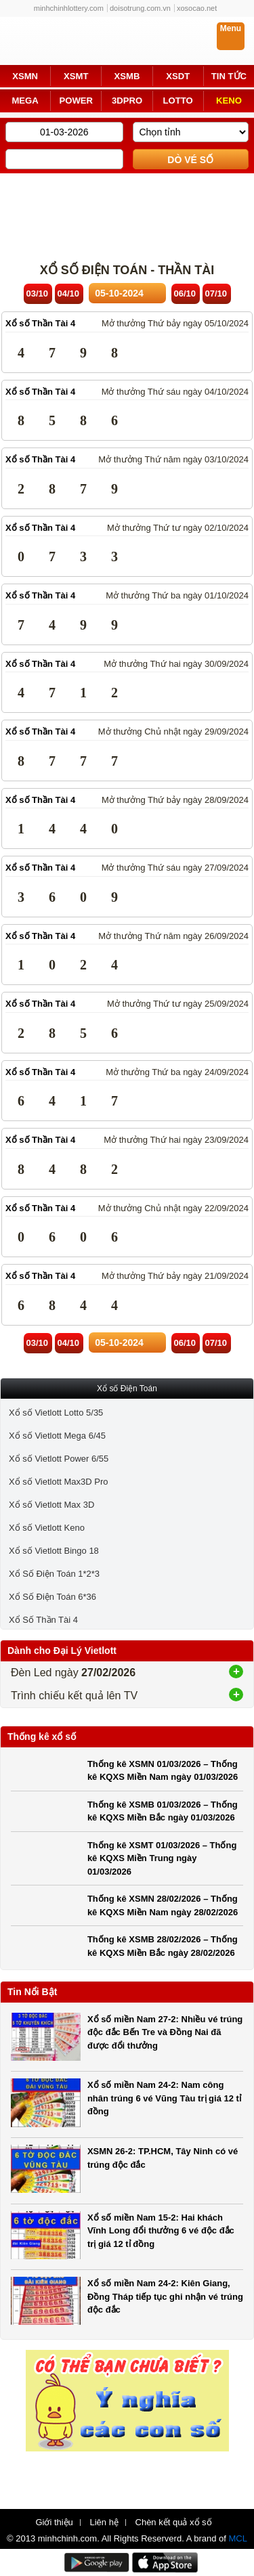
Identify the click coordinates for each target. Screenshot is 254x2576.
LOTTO (178, 100)
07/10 (216, 293)
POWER (76, 100)
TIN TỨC (229, 76)
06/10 (185, 293)
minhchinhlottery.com (69, 8)
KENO (229, 100)
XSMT (76, 76)
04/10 (69, 293)
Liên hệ (103, 2522)
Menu (230, 28)
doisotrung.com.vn (140, 8)
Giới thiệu (53, 2522)
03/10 (37, 293)
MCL (238, 2538)
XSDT (178, 76)
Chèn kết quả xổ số (173, 2522)
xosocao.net (197, 8)
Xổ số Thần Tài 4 (40, 323)
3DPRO (127, 100)
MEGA (25, 100)
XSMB (127, 76)
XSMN (25, 76)
